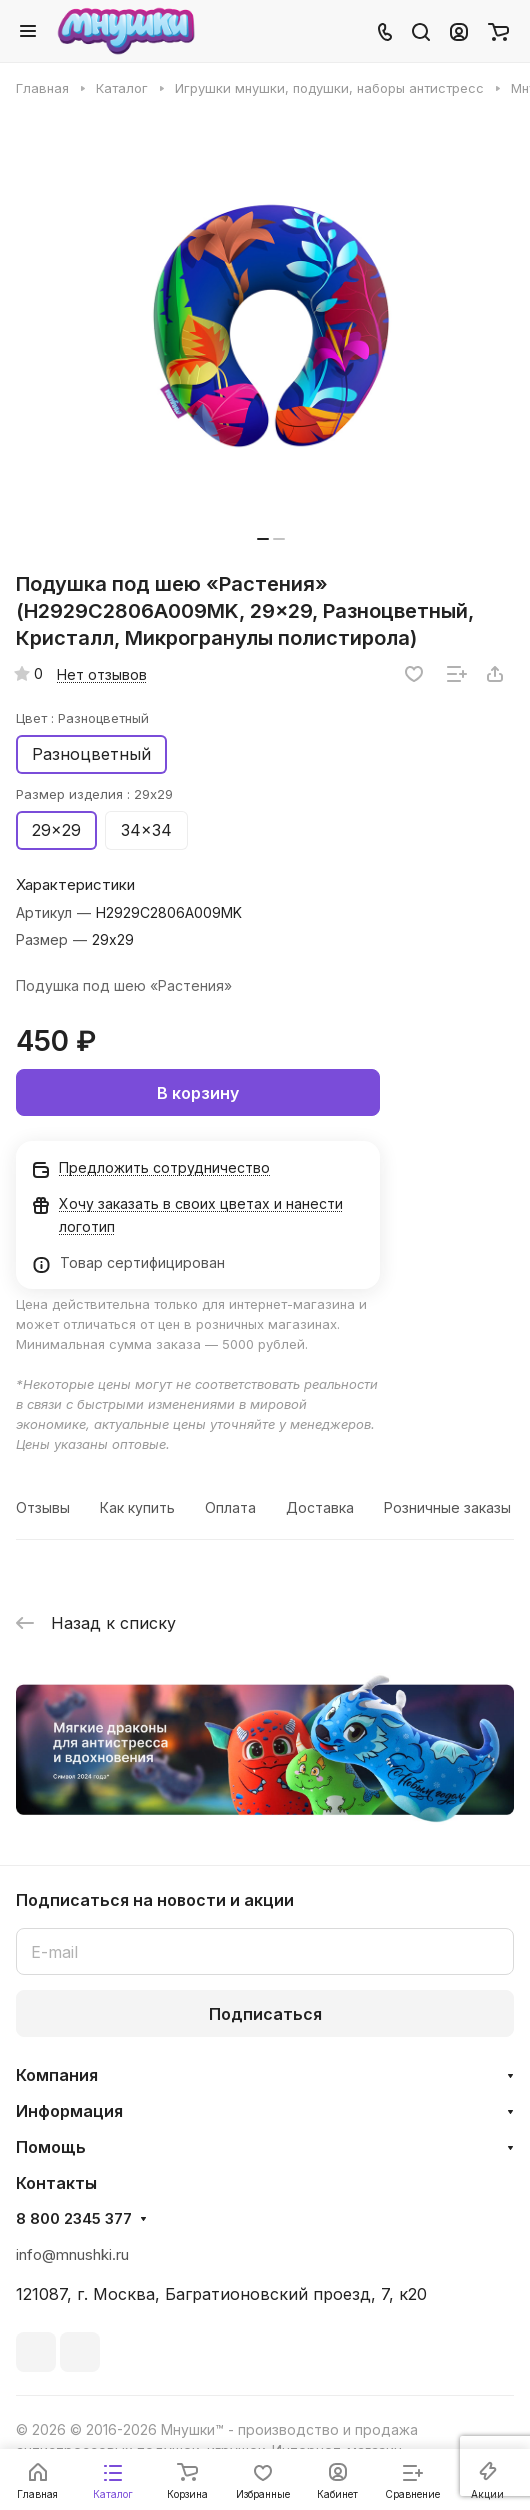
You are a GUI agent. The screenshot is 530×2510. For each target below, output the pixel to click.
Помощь (51, 2147)
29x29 (56, 830)
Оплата (230, 1507)
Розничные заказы (447, 1507)
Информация (69, 2111)
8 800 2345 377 (74, 2219)
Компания (57, 2075)
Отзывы (43, 1507)
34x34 (146, 830)
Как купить (137, 1507)
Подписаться (265, 2014)
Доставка (320, 1507)
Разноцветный (91, 754)
